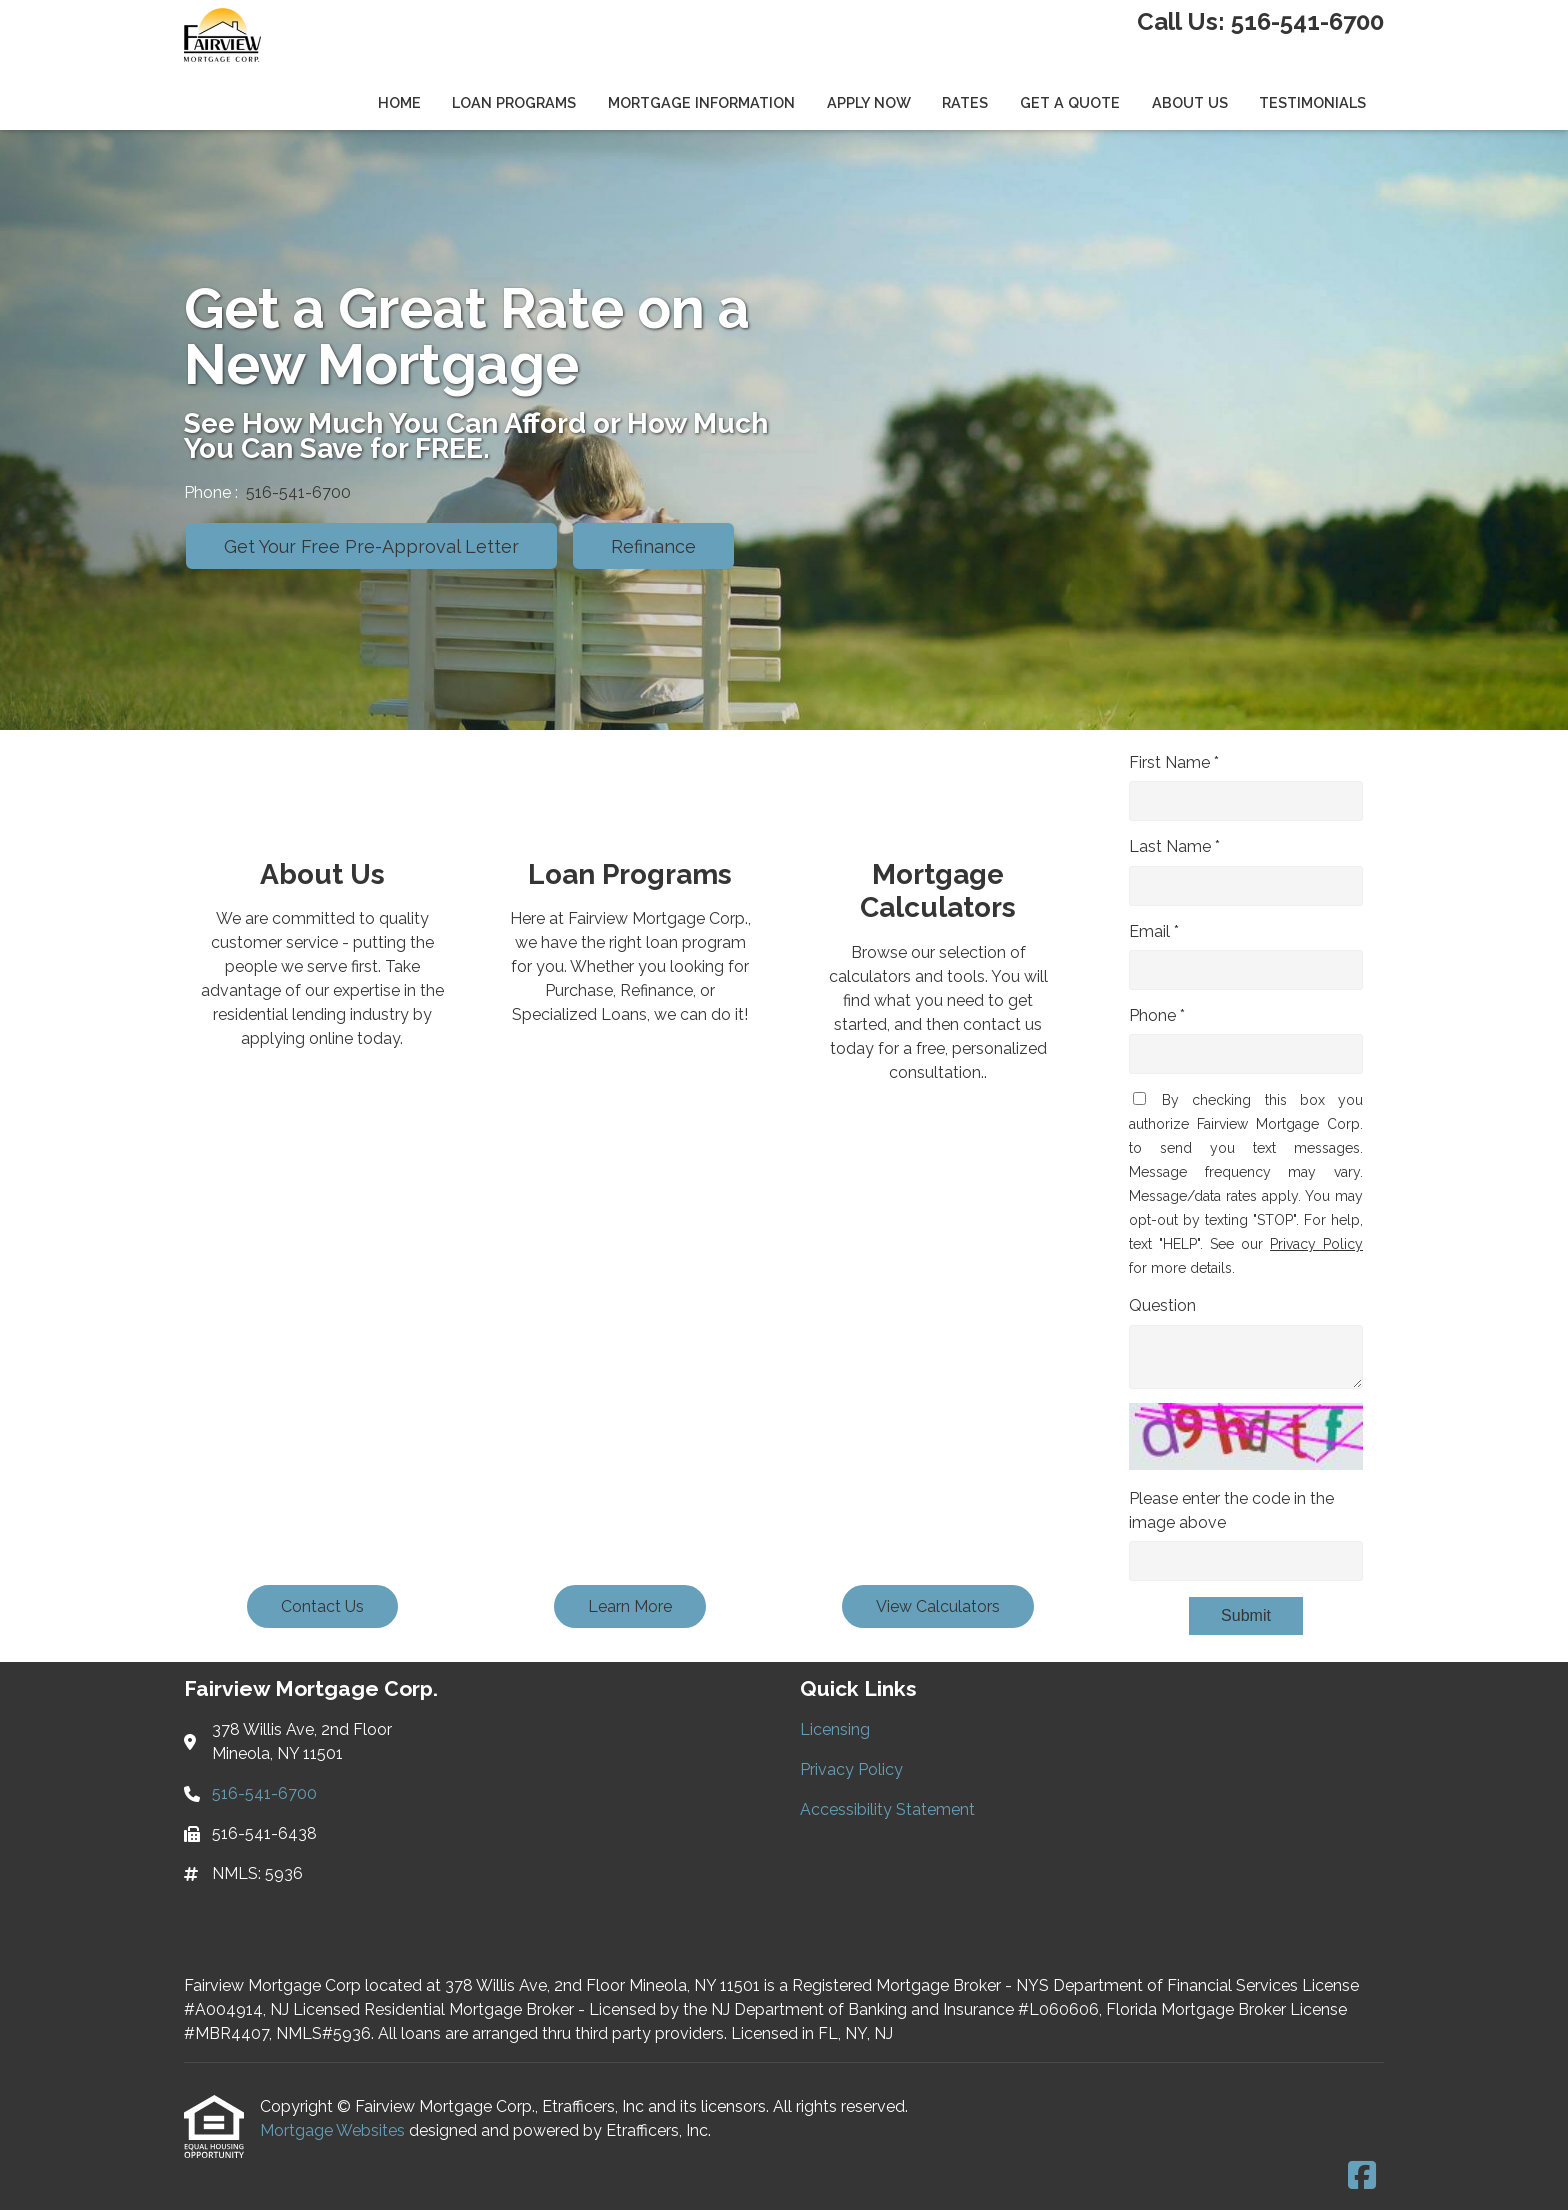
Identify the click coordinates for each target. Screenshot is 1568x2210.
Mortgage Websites (334, 2130)
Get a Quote (1070, 102)
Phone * (1157, 1015)
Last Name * (1174, 846)
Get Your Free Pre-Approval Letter (371, 546)
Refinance (653, 546)
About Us (1190, 102)
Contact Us (322, 1606)
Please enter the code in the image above (1231, 1510)
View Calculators (938, 1606)
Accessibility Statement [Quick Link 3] (887, 1809)
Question (1162, 1305)
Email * (1154, 931)
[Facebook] (1362, 2176)
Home (399, 102)
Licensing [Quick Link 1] (835, 1729)
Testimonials (1312, 102)
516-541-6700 (1307, 21)
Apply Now (869, 102)
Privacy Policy (1316, 1244)
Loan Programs (514, 102)
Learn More (630, 1606)
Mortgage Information (701, 102)
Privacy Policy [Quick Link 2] (851, 1769)
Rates (965, 102)
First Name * (1174, 762)
